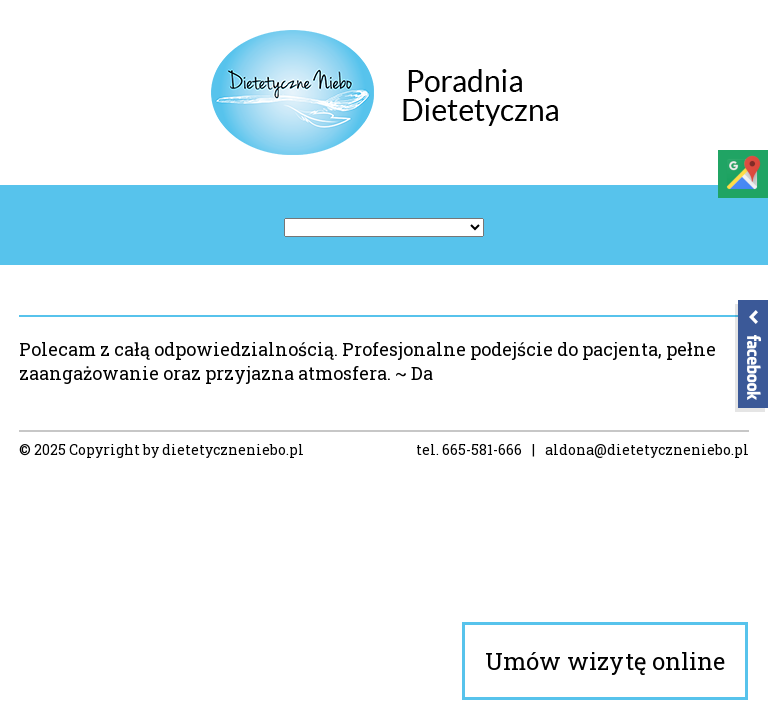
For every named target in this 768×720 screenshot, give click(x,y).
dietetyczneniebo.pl (233, 449)
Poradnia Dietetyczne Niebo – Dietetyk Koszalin (384, 92)
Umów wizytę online (605, 661)
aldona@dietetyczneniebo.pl (647, 449)
